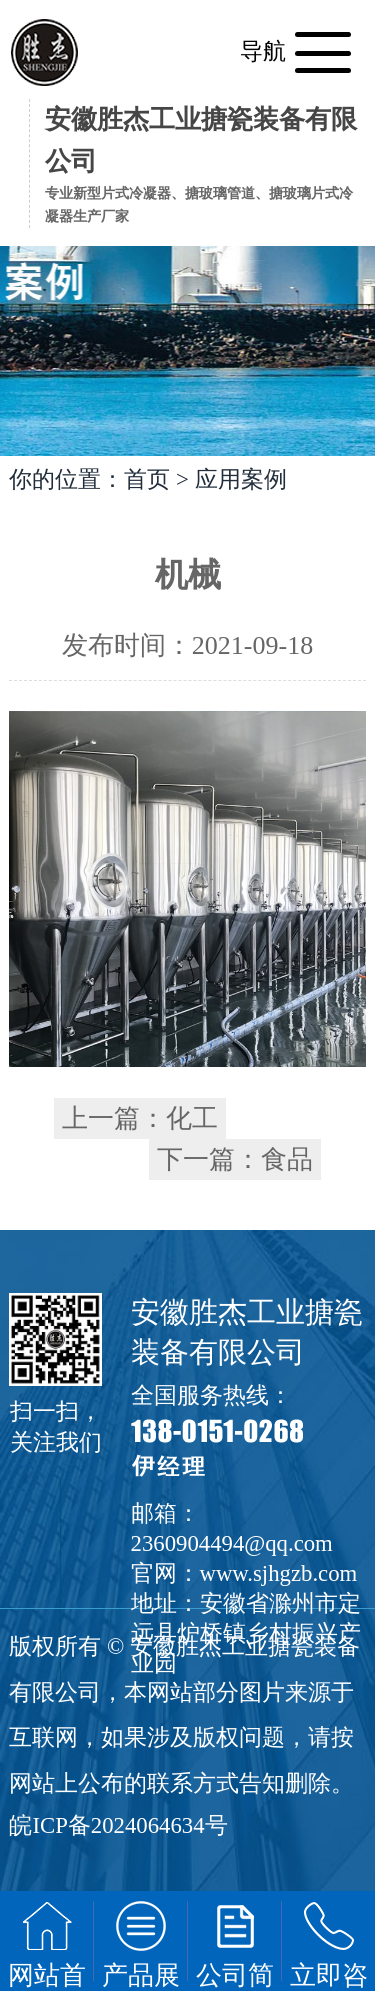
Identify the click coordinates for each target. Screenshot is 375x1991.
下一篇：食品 (235, 1159)
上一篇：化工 (140, 1118)
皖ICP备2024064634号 (118, 1825)
